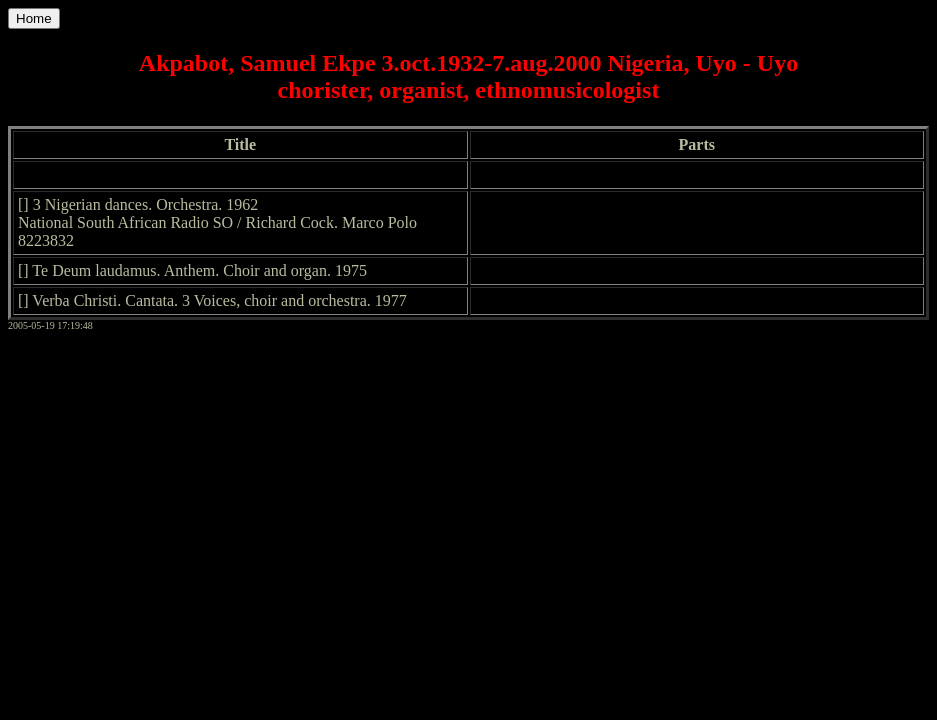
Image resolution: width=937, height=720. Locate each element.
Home (34, 18)
